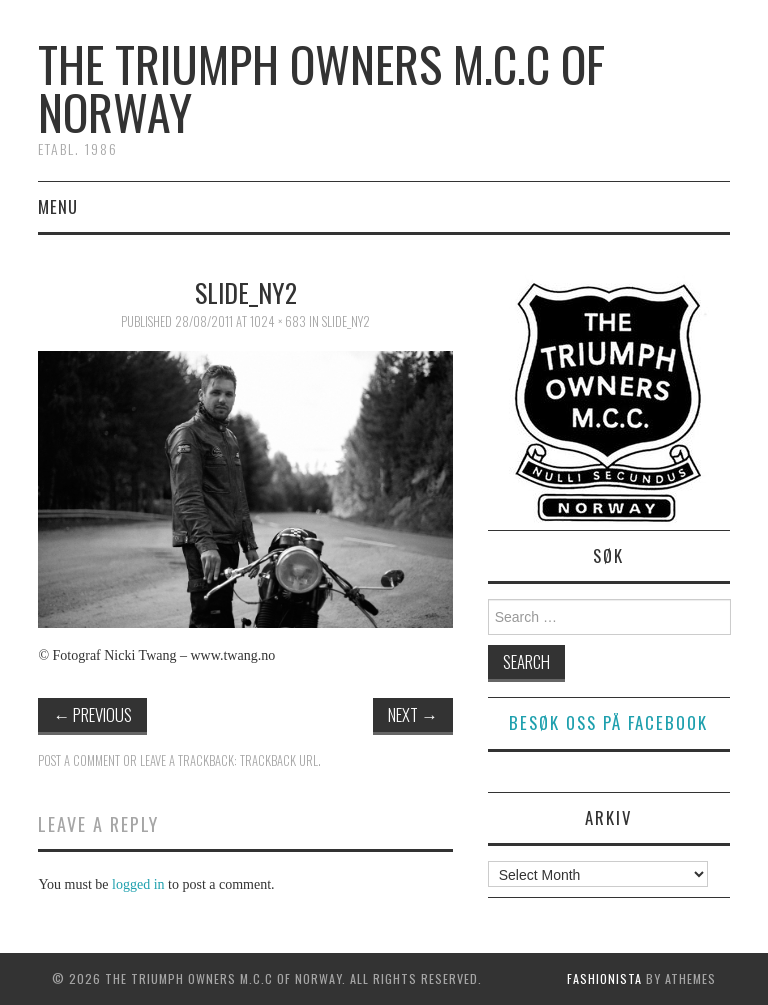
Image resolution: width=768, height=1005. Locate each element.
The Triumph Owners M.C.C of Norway (321, 87)
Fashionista (604, 978)
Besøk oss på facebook (608, 722)
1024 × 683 (278, 321)
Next (413, 714)
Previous (92, 714)
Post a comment (79, 760)
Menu (58, 206)
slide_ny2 (346, 321)
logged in (138, 884)
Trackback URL (279, 760)
